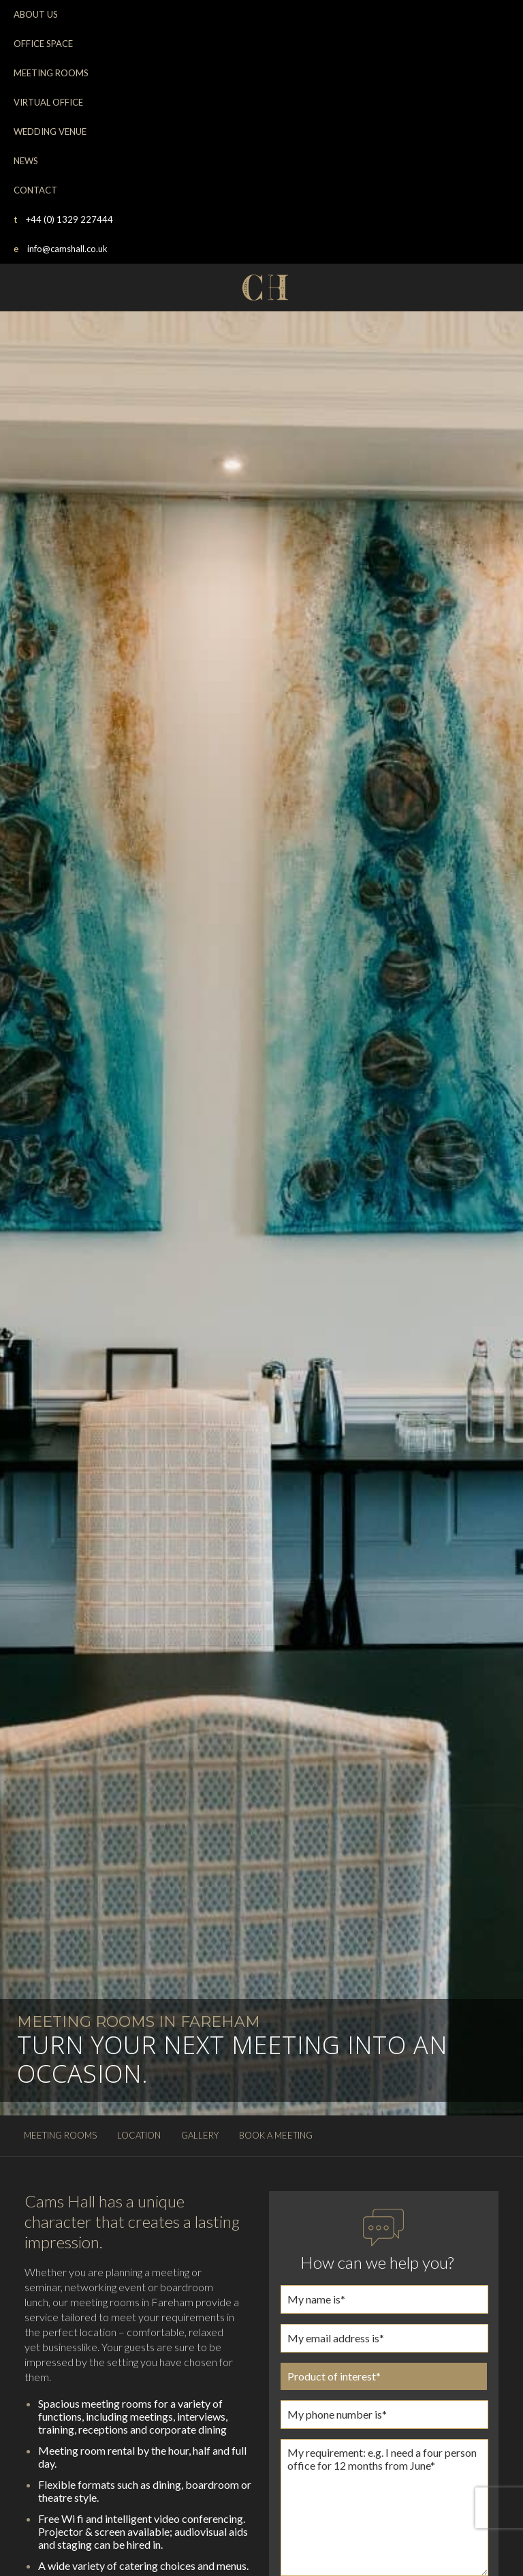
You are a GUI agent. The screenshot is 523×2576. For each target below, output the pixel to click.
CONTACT (35, 190)
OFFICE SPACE (43, 43)
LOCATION (139, 2135)
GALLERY (200, 2135)
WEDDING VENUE (50, 131)
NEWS (26, 160)
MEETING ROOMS (51, 72)
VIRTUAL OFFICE (48, 102)
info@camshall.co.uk (61, 248)
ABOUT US (36, 14)
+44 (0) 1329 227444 (63, 219)
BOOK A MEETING (276, 2135)
